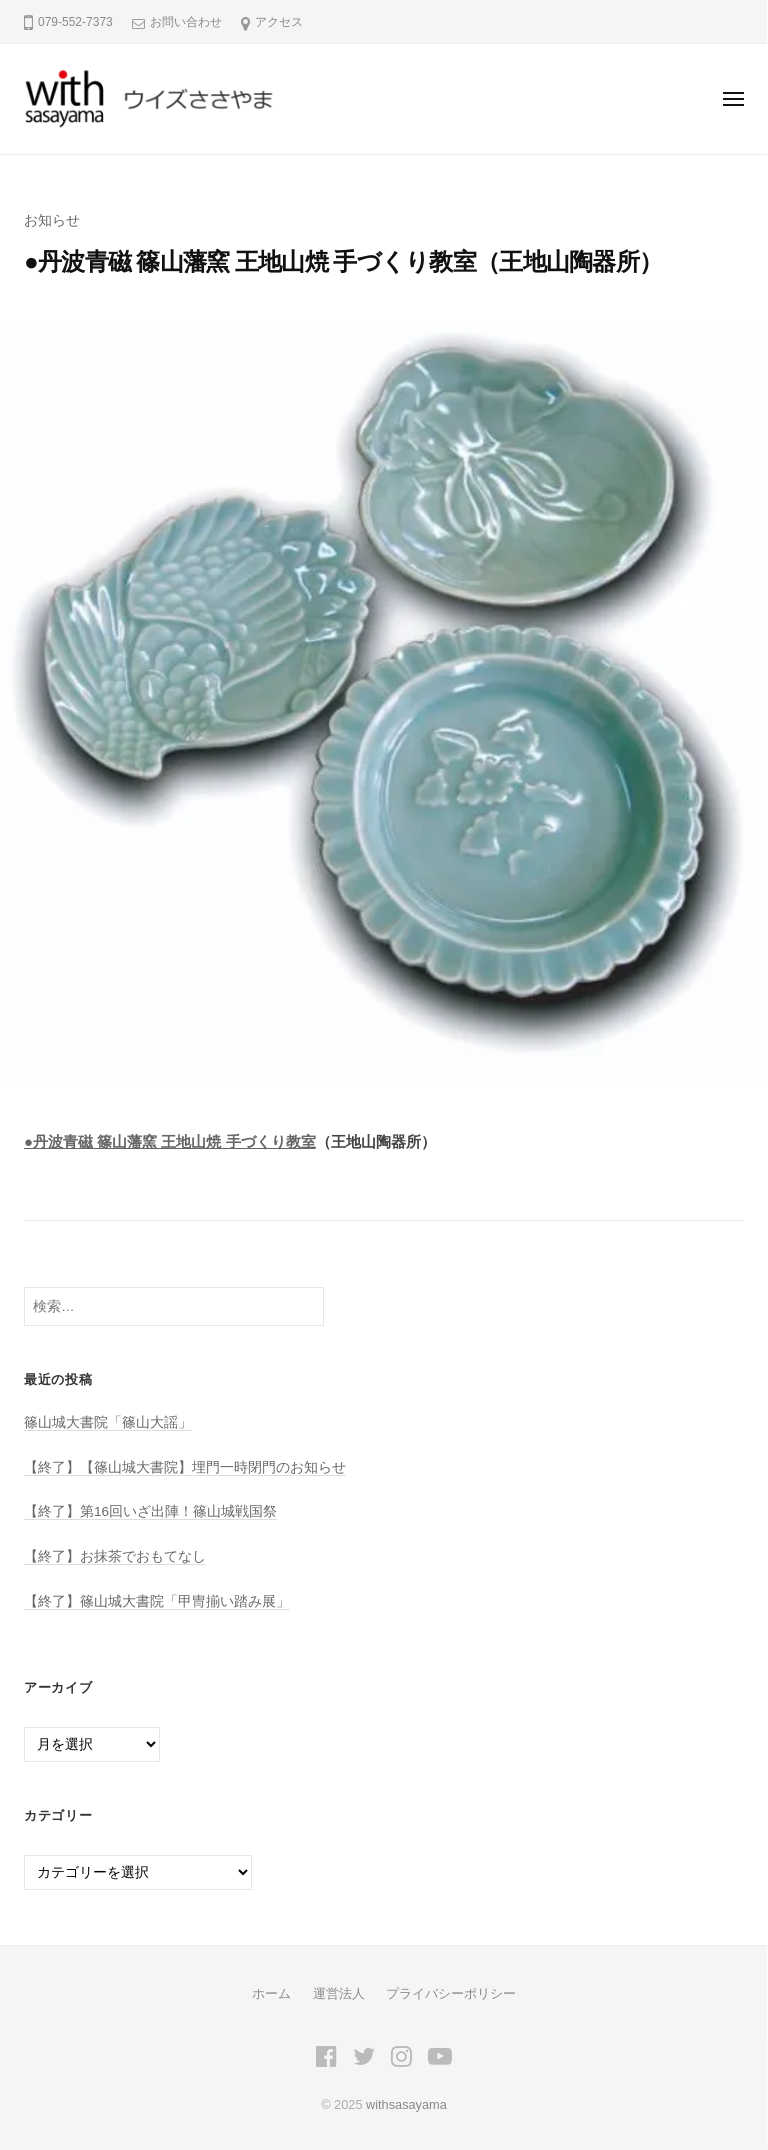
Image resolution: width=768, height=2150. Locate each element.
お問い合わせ (186, 22)
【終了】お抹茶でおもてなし (115, 1556)
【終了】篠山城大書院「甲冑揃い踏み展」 (157, 1601)
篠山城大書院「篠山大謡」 (108, 1422)
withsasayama (406, 2104)
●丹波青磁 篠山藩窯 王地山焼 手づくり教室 (170, 1141)
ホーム (271, 1993)
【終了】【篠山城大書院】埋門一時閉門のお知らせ (185, 1467)
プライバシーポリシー (451, 1993)
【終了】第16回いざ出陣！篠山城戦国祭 (150, 1511)
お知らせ (52, 220)
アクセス (279, 22)
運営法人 (339, 1993)
